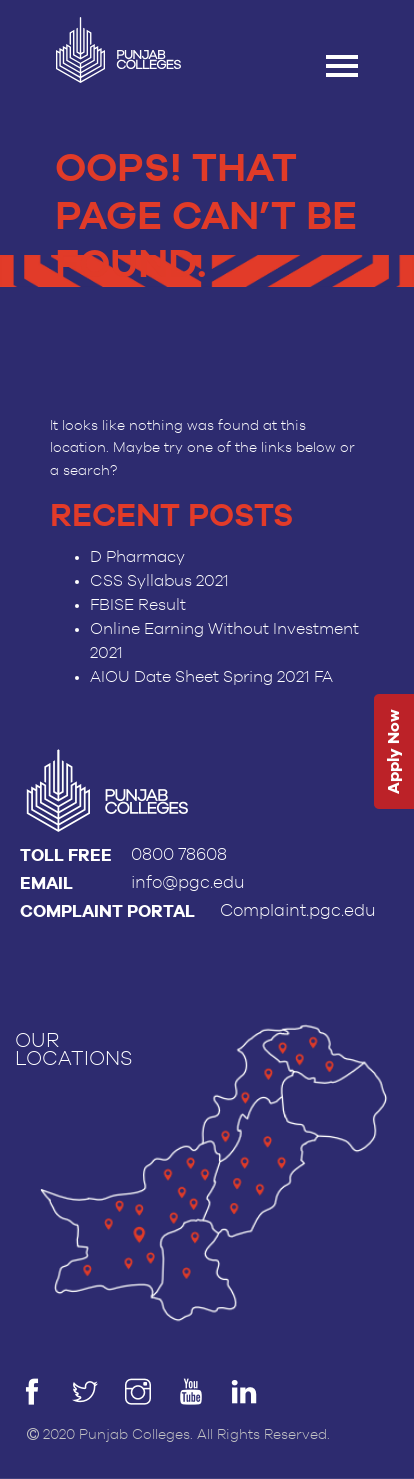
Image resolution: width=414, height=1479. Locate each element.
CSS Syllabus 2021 (159, 581)
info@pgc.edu (188, 882)
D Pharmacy (137, 557)
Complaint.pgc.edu (298, 910)
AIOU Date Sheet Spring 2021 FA (211, 677)
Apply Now (393, 751)
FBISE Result (138, 605)
